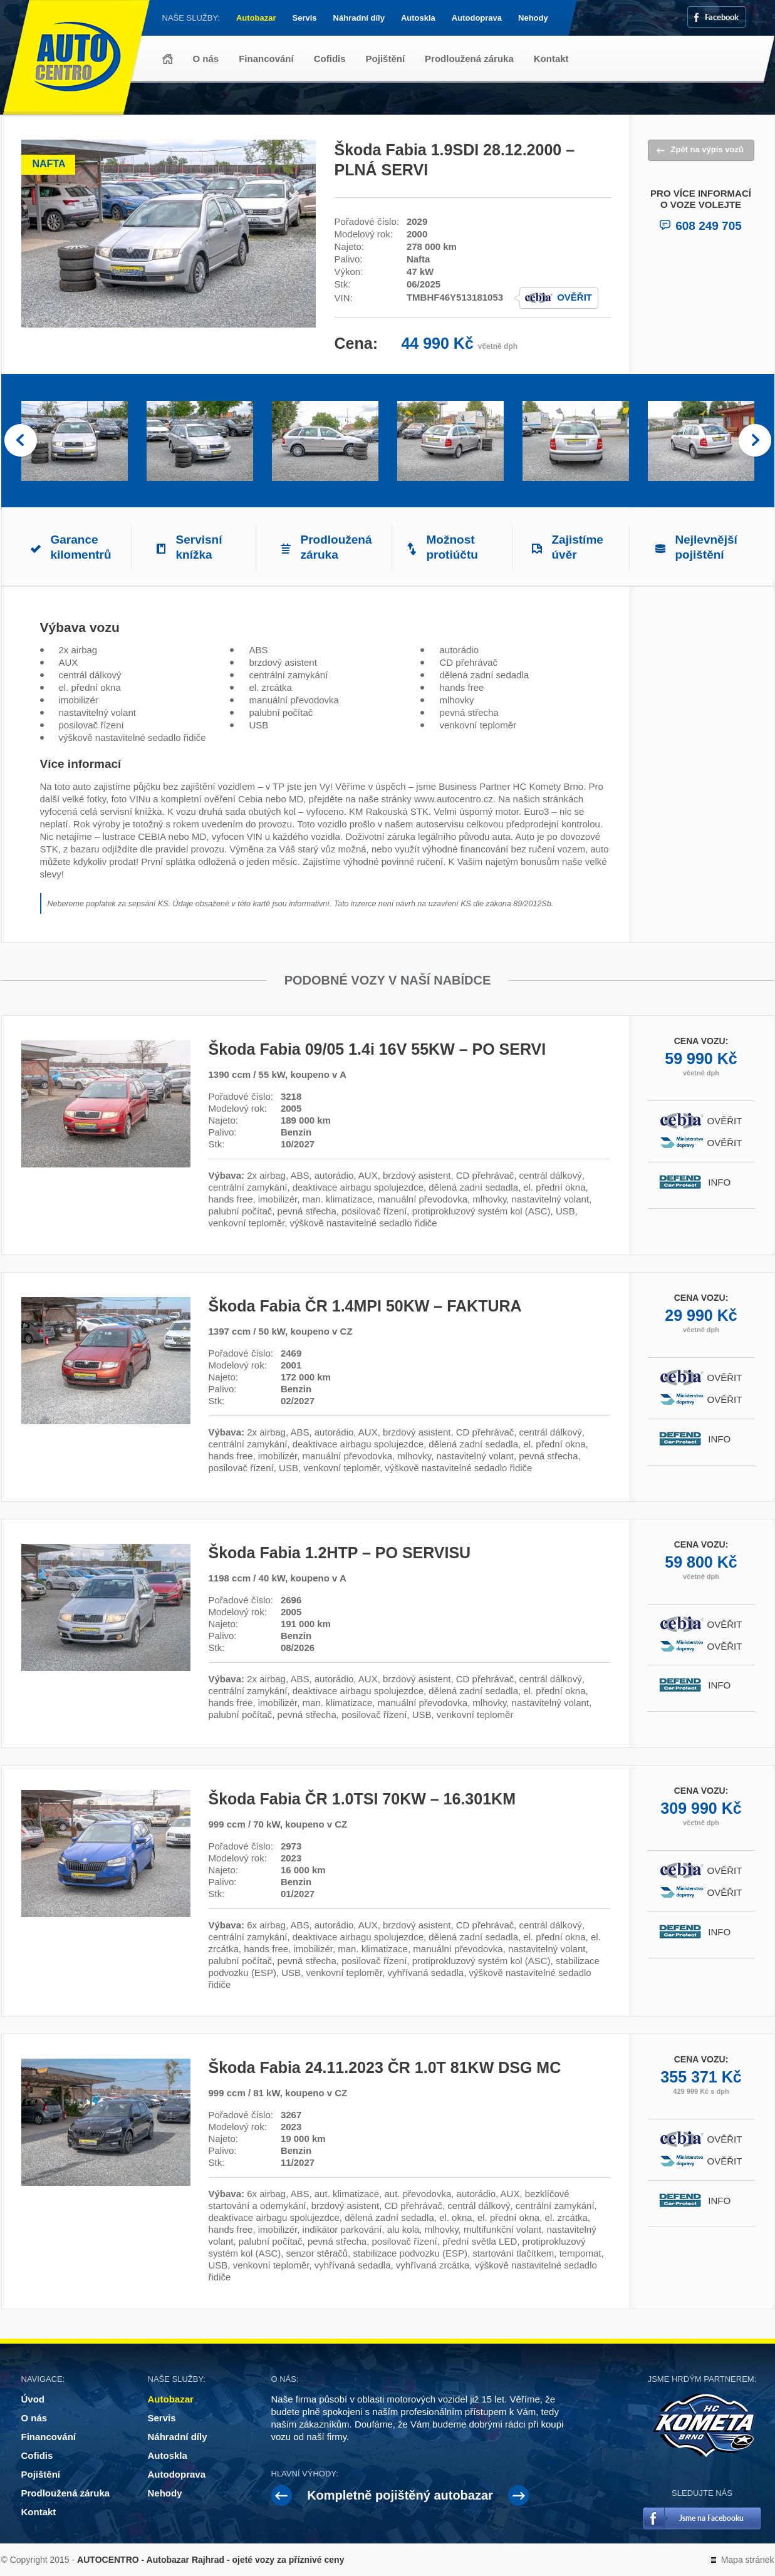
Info (724, 1182)
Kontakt (551, 58)
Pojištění (385, 58)
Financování (266, 58)
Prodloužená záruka (469, 58)
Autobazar (256, 18)
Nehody (533, 18)
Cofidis (330, 58)
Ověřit (574, 297)
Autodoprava (477, 18)
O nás (206, 58)
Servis (305, 18)
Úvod (167, 59)
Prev (21, 441)
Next (755, 441)
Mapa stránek (747, 2560)
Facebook (722, 17)
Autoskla (418, 18)
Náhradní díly (359, 18)
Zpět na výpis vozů (707, 149)
